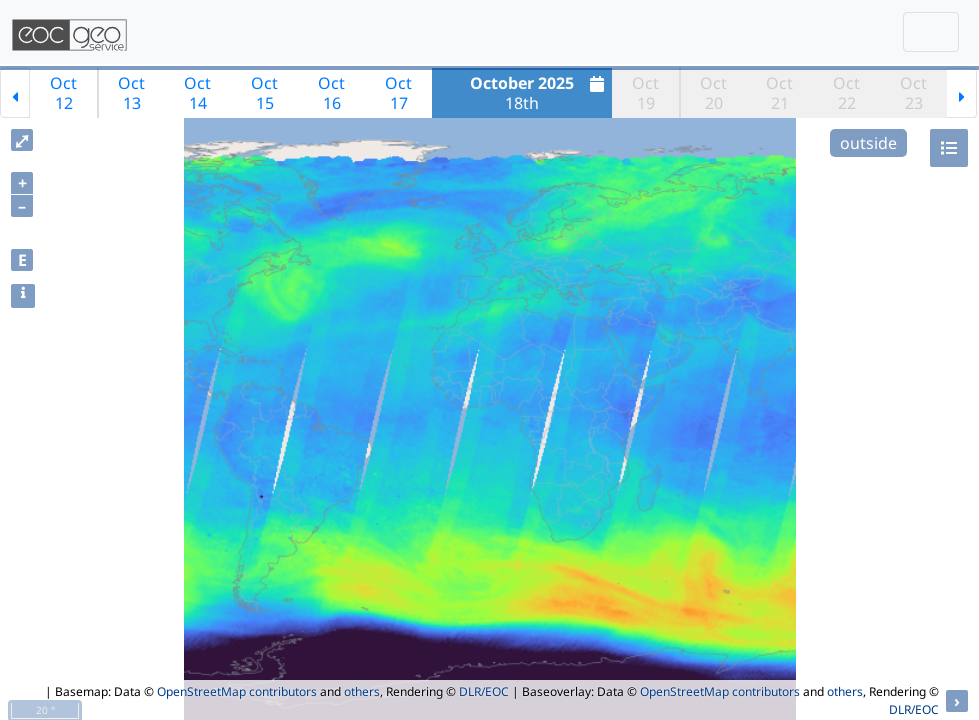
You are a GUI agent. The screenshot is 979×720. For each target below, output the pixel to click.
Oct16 (331, 93)
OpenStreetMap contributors (237, 691)
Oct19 (645, 93)
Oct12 (63, 93)
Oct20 (713, 93)
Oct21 (779, 93)
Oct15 (264, 93)
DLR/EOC (484, 691)
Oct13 (131, 93)
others (362, 691)
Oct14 (197, 93)
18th (539, 93)
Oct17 (398, 93)
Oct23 (913, 93)
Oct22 (846, 93)
